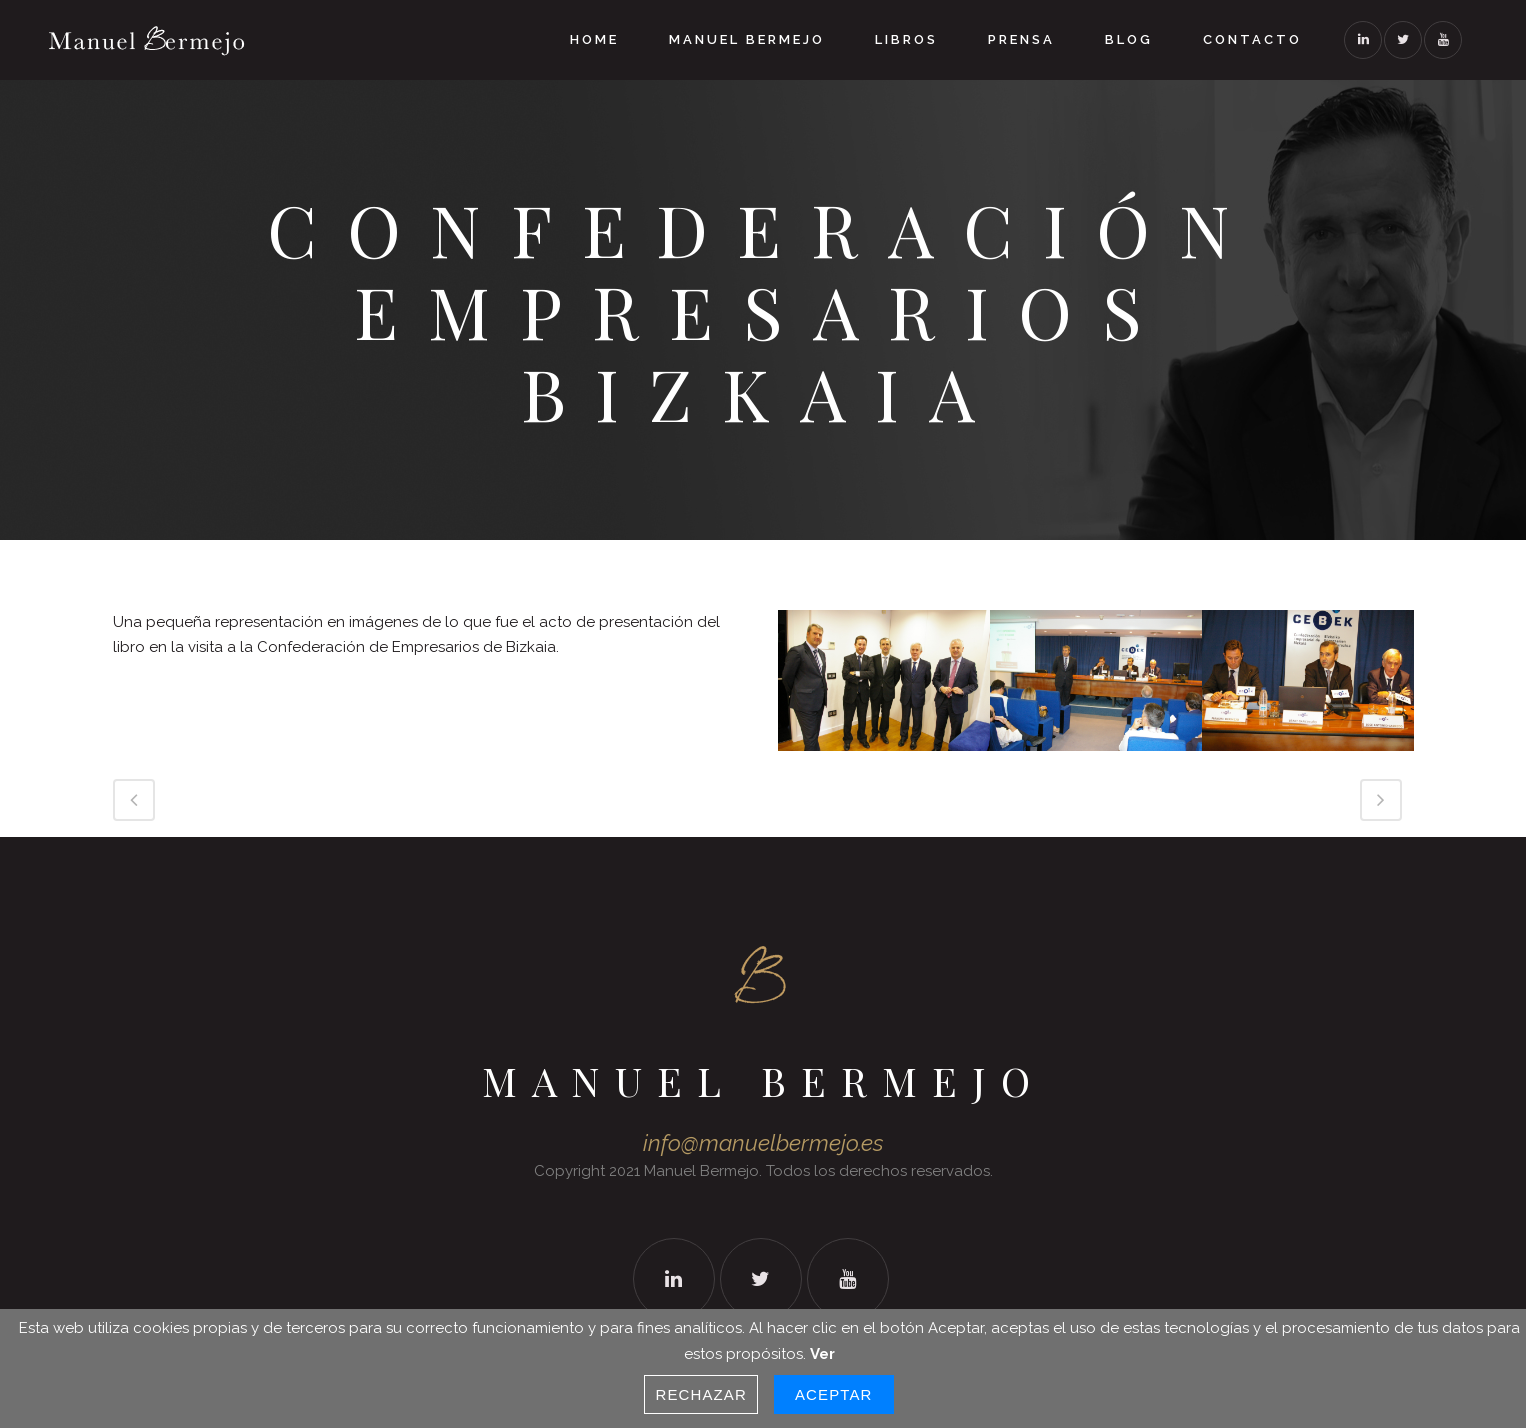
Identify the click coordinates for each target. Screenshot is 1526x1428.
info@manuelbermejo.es (763, 1143)
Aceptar (834, 1394)
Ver (822, 1354)
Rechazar (701, 1394)
